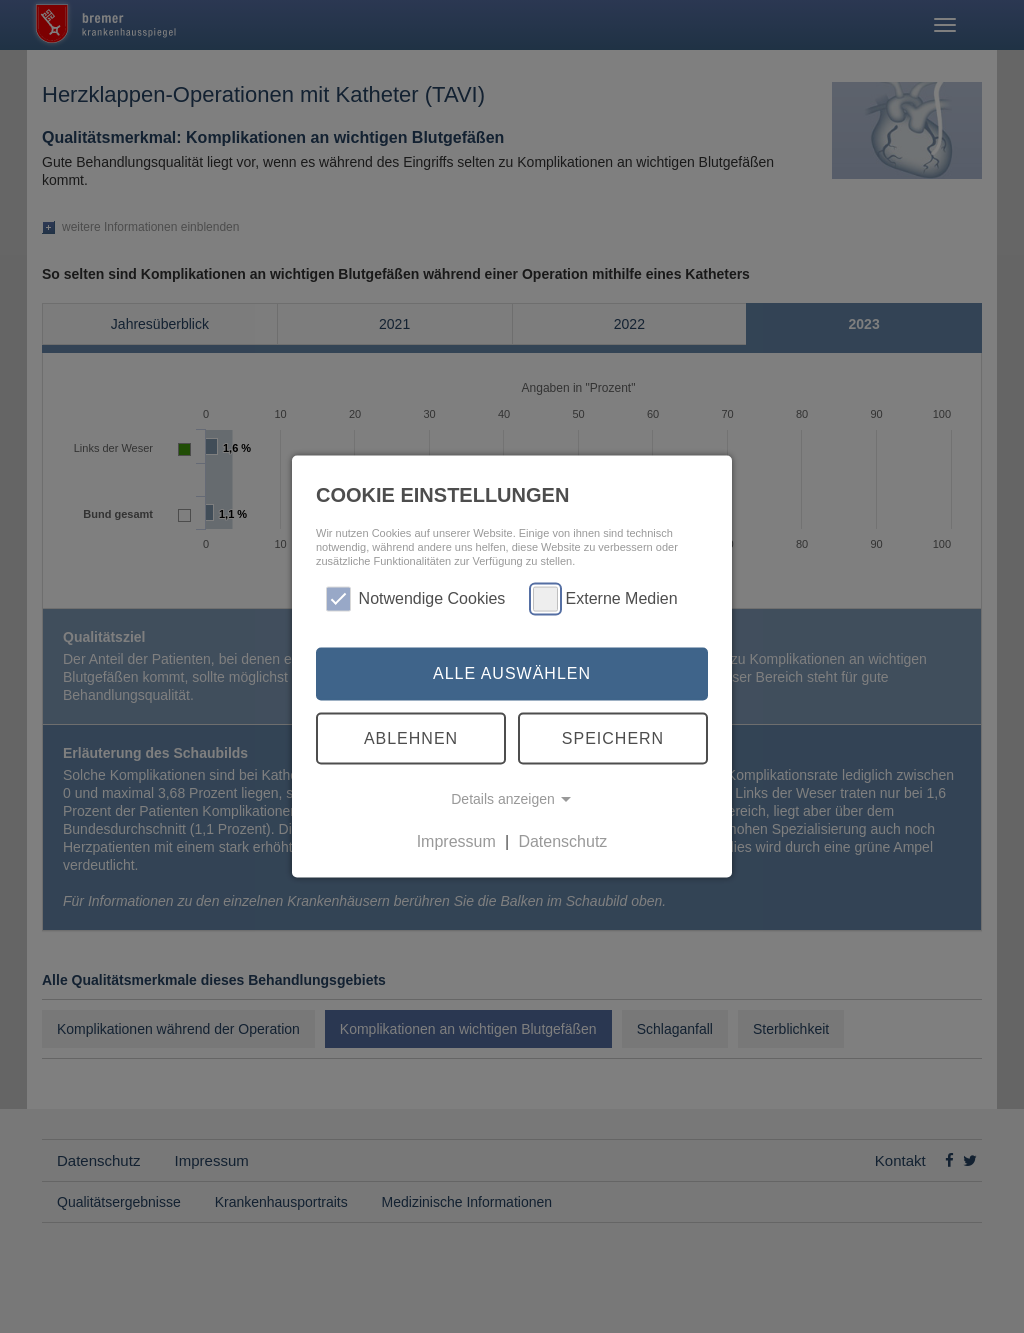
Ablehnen (411, 737)
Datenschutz (562, 841)
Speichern (613, 737)
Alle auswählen (512, 673)
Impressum (456, 841)
